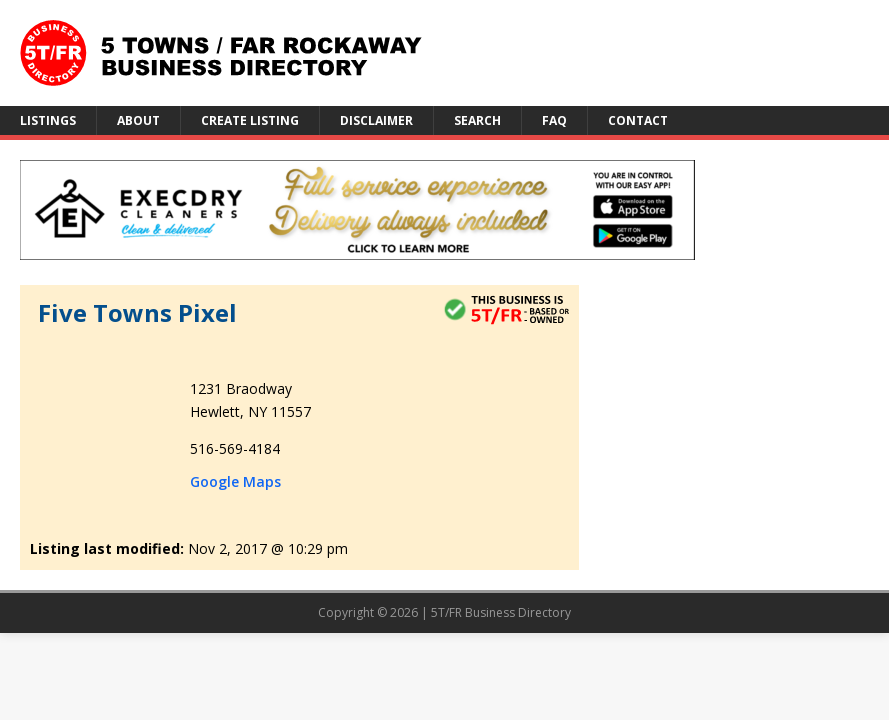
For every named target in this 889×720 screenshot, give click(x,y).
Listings (48, 120)
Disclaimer (376, 120)
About (138, 120)
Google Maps (235, 481)
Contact (638, 120)
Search (477, 120)
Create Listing (250, 120)
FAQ (554, 120)
